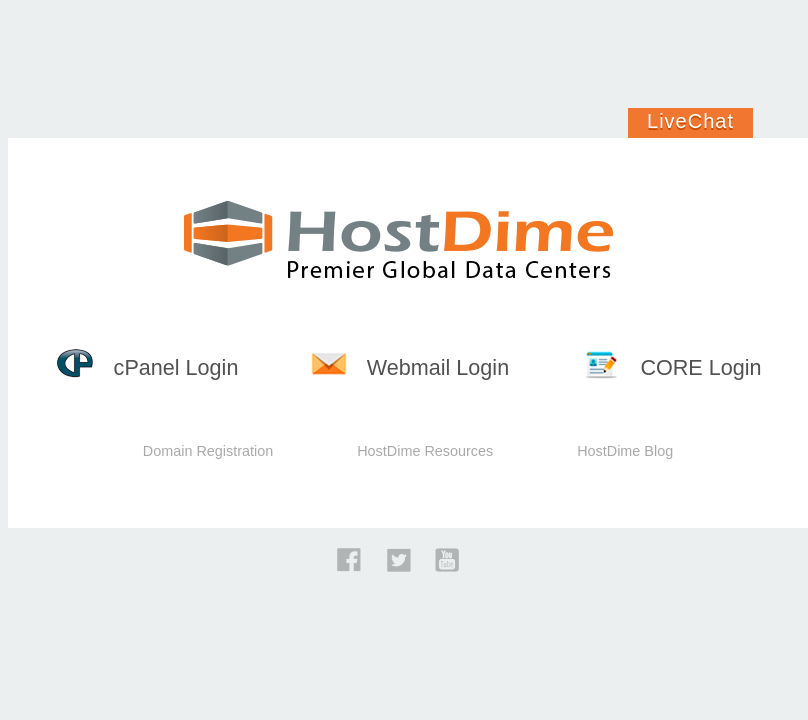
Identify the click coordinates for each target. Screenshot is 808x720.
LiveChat (690, 121)
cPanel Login (147, 367)
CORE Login (672, 367)
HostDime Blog (625, 451)
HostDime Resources (425, 451)
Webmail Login (410, 367)
